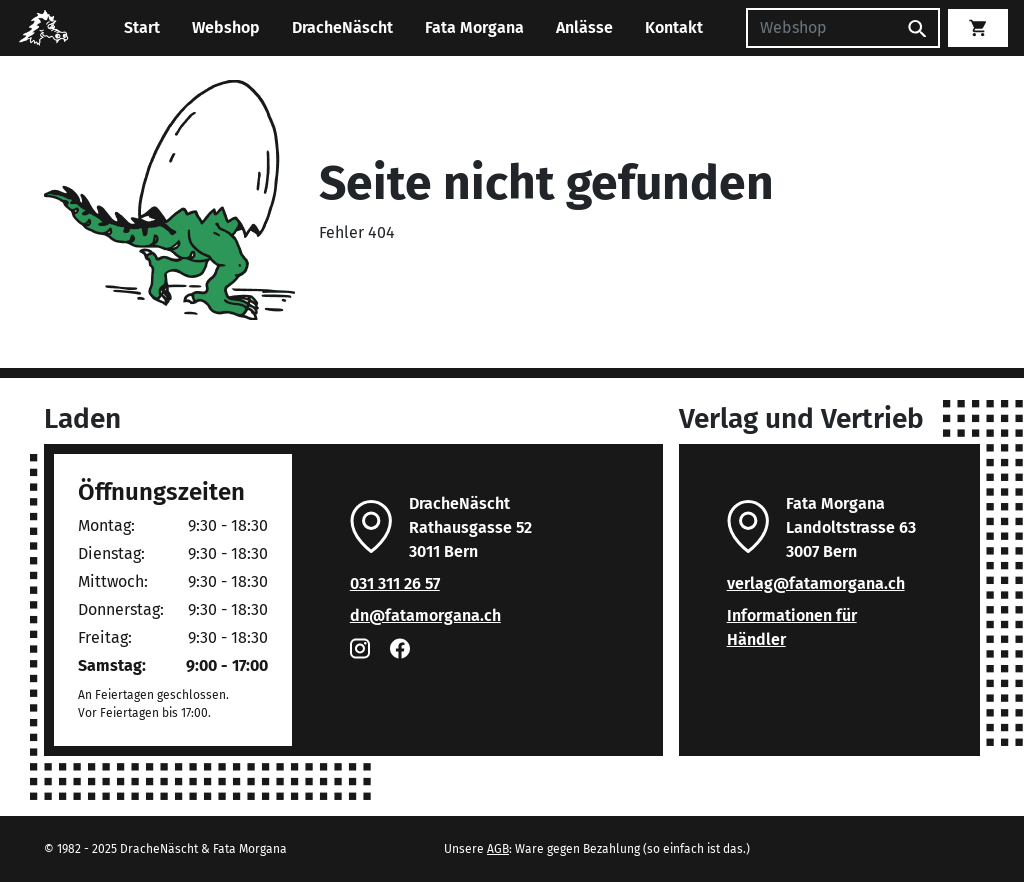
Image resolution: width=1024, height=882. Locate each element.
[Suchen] (821, 28)
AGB (498, 849)
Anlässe (584, 27)
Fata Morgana (474, 27)
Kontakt (674, 27)
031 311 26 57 (395, 583)
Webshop (226, 27)
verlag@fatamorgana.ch (816, 583)
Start (142, 27)
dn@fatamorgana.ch (425, 615)
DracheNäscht (342, 27)
